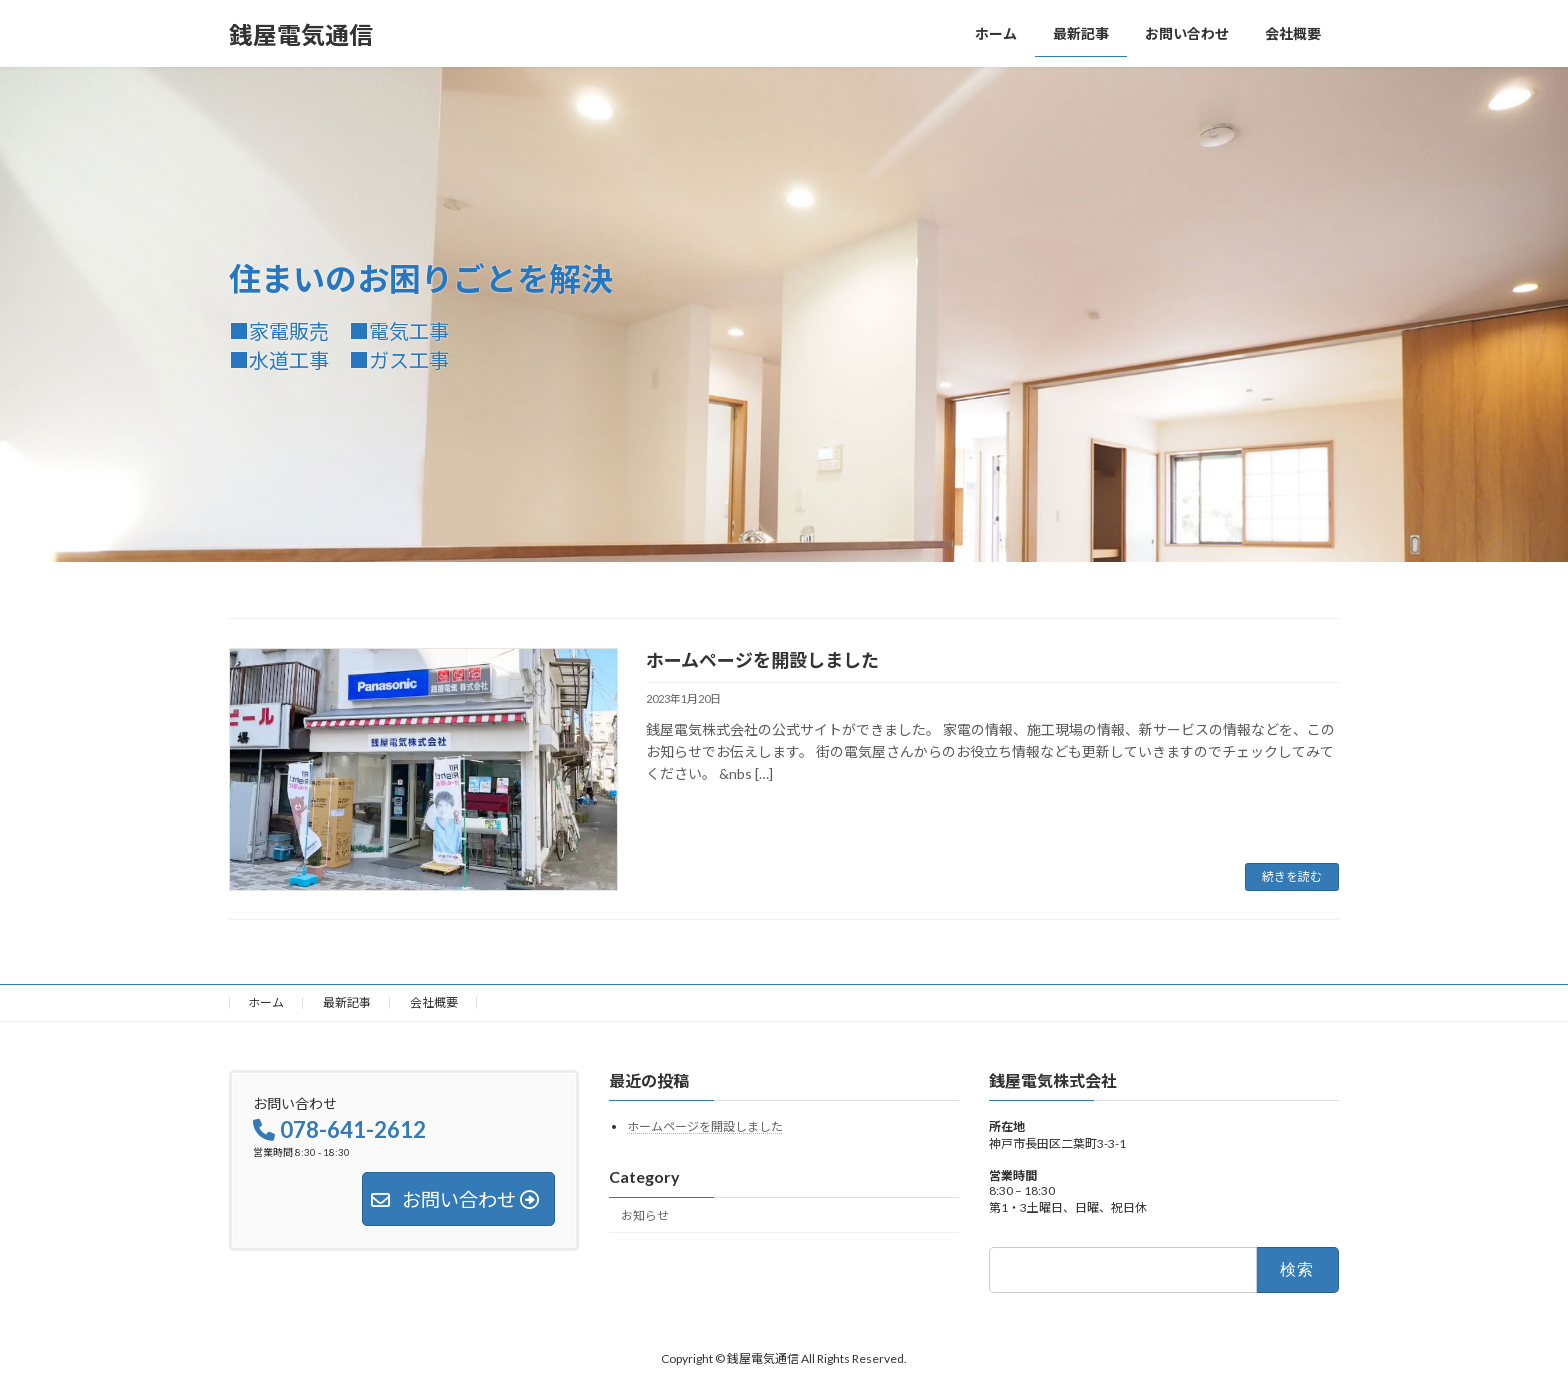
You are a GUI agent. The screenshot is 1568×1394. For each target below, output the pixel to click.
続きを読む (1292, 876)
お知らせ (645, 1215)
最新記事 (347, 1002)
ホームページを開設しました (762, 660)
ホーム (266, 1002)
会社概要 (434, 1002)
